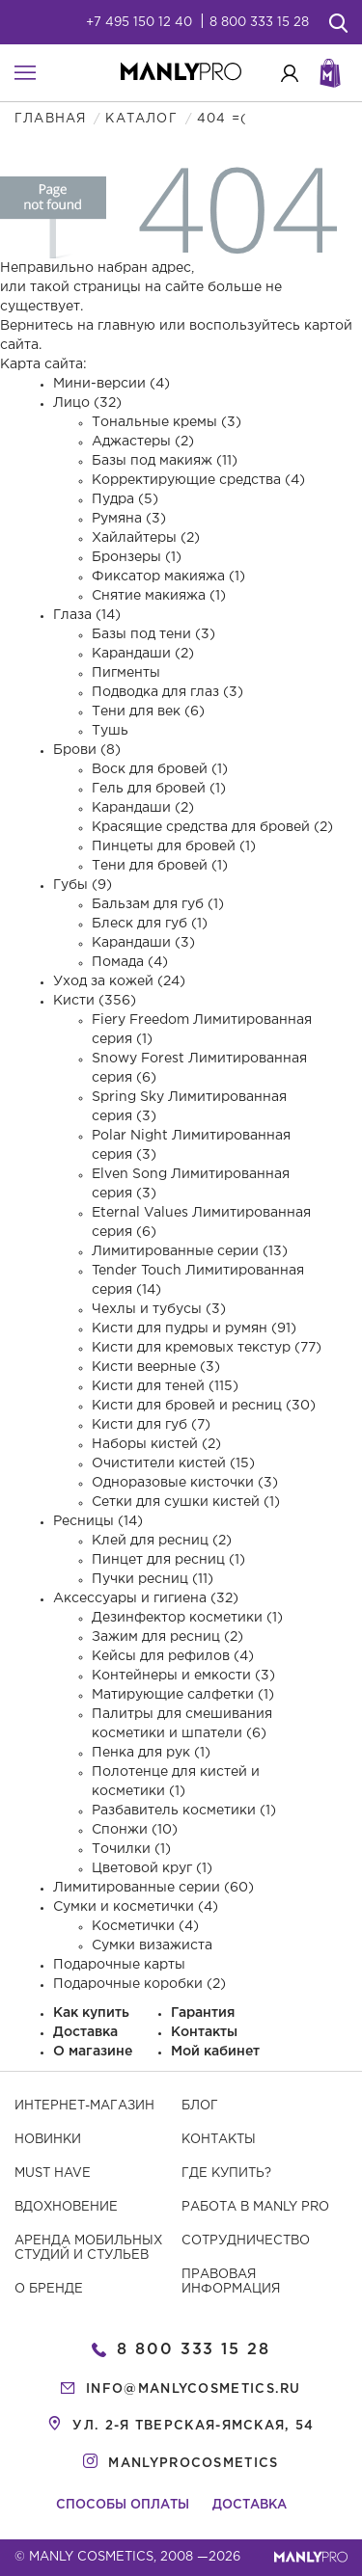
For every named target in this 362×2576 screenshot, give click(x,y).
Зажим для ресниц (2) (167, 1637)
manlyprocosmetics (193, 2463)
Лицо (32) (87, 403)
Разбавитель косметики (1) (184, 1810)
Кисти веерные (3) (156, 1367)
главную (126, 326)
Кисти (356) (94, 1000)
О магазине (92, 2051)
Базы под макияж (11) (164, 461)
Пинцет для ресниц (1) (168, 1560)
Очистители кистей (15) (173, 1463)
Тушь (110, 731)
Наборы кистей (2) (156, 1444)
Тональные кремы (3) (166, 422)
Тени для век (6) (148, 711)
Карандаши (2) (143, 653)
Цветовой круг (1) (152, 1868)
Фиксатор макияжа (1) (168, 576)
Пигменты (126, 673)
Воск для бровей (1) (160, 769)
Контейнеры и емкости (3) (183, 1675)
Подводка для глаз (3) (167, 692)
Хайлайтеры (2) (146, 538)
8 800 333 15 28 (259, 22)
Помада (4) (130, 962)
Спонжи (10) (135, 1830)
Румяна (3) (129, 518)
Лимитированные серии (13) (190, 1251)
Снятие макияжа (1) (159, 596)
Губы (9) (82, 885)
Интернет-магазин (84, 2106)
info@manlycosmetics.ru (193, 2389)
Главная (50, 119)
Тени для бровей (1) (160, 866)
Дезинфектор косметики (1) (187, 1617)
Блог (199, 2106)
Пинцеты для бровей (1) (174, 846)
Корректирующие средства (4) (198, 480)
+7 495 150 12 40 (139, 22)
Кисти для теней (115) (165, 1386)
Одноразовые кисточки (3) (185, 1483)
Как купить (91, 2013)
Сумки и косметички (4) (135, 1907)
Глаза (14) (87, 615)
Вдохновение (66, 2207)
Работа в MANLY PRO (255, 2207)
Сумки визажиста (152, 1945)
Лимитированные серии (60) (153, 1887)
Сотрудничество (245, 2241)
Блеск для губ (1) (150, 923)
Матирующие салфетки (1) (183, 1695)
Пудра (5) (125, 499)
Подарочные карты (119, 1965)
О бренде (48, 2289)
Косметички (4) (145, 1926)
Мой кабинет (215, 2051)
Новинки (47, 2139)
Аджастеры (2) (143, 441)
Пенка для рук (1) (151, 1752)
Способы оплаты (122, 2505)
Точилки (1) (131, 1849)
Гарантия (203, 2013)
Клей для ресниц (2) (162, 1540)
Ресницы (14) (98, 1521)
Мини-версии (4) (111, 383)
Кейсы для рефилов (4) (173, 1656)
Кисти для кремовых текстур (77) (206, 1348)
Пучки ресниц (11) (152, 1579)
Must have (52, 2173)
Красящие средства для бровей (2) (212, 827)
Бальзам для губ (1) (158, 904)
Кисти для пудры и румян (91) (194, 1328)
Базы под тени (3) (153, 634)
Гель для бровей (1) (159, 788)
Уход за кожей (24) (119, 981)
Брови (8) (87, 750)
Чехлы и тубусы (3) (159, 1309)
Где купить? (226, 2173)
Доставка (85, 2032)
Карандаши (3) (143, 943)
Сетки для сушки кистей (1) (186, 1502)
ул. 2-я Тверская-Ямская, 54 (193, 2426)
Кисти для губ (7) (151, 1425)
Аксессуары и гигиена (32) (145, 1598)
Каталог (141, 119)
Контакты (204, 2032)
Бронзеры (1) (136, 557)
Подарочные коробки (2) (139, 1984)
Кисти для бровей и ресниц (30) (204, 1405)
